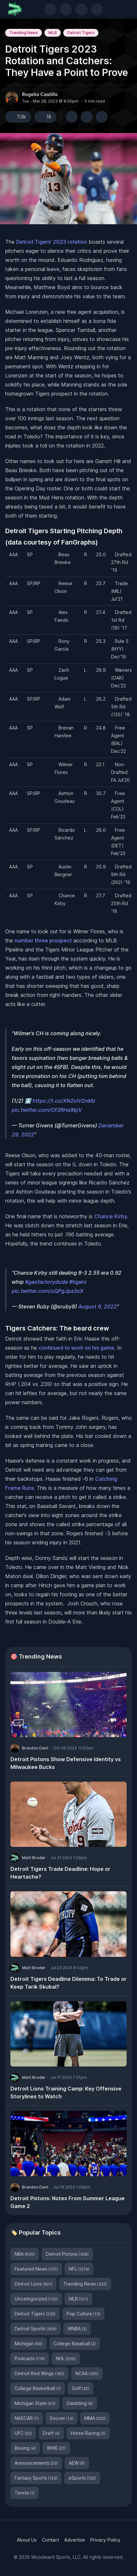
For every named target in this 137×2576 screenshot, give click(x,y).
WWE (56, 2448)
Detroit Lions (33, 2284)
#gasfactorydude (46, 1282)
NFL (79, 2269)
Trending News (23, 32)
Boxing (25, 2448)
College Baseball (75, 2343)
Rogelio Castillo (40, 94)
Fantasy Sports (36, 2478)
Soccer (61, 2418)
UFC (23, 2433)
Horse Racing (88, 2433)
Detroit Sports (35, 2328)
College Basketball (38, 2388)
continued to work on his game (76, 1347)
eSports (82, 2478)
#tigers (78, 1282)
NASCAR (27, 2418)
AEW (77, 2463)
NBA (25, 2254)
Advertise (74, 2540)
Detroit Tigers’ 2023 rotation (51, 242)
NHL (66, 2358)
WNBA (77, 2328)
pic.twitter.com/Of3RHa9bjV (47, 1110)
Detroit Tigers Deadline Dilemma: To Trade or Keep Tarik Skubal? (68, 1983)
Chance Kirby (110, 1216)
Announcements (36, 2463)
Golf (80, 2388)
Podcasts (30, 2358)
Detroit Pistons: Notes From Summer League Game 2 (67, 2202)
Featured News (36, 2269)
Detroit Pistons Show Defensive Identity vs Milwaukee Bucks (65, 1763)
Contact (50, 2540)
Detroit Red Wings (39, 2373)
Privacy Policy (105, 2540)
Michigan (29, 2343)
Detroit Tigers (80, 32)
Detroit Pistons (67, 2254)
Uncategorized (36, 2298)
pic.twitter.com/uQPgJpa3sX (47, 1291)
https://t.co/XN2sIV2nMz (63, 1101)
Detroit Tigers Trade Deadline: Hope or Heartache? (60, 1873)
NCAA (86, 2373)
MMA (95, 2418)
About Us (27, 2540)
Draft (51, 2433)
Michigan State (35, 2403)
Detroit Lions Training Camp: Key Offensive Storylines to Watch (65, 2092)
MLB (52, 32)
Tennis (24, 2493)
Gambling (80, 2403)
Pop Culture (83, 2313)
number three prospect (43, 940)
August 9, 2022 (97, 1306)
